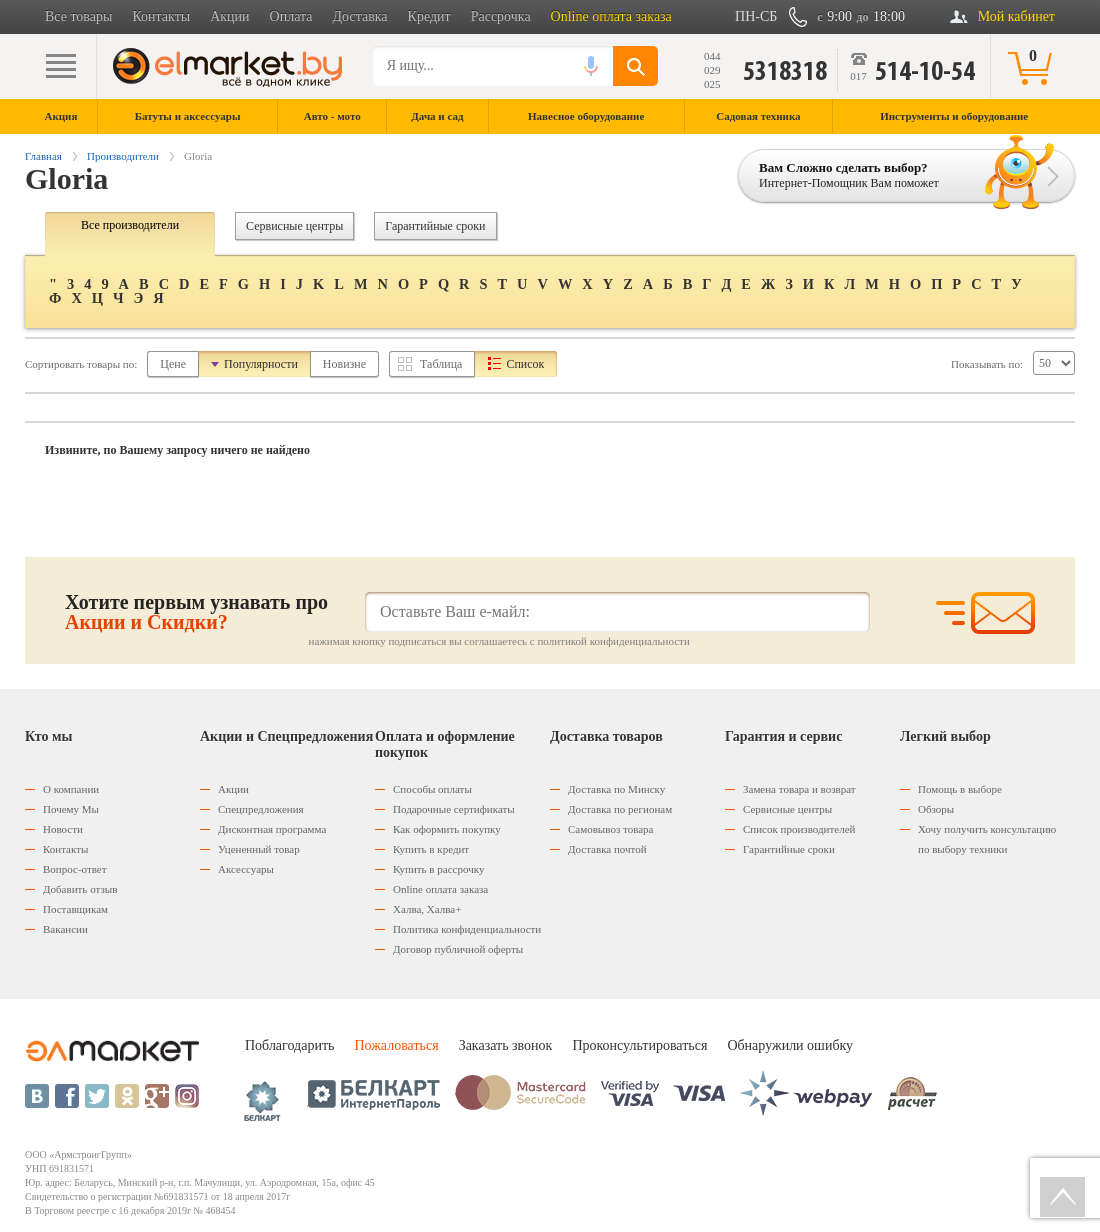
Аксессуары (246, 869)
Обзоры (936, 809)
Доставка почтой (607, 849)
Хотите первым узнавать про (196, 612)
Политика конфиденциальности (467, 929)
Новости (63, 829)
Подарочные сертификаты (454, 809)
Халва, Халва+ (427, 909)
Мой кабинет (1016, 16)
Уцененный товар (259, 849)
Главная (43, 156)
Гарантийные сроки (435, 226)
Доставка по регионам (620, 809)
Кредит (429, 16)
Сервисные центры (294, 226)
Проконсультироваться (639, 1045)
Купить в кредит (431, 849)
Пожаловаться (396, 1045)
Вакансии (65, 929)
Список (525, 364)
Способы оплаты (432, 789)
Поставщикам (75, 909)
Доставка (360, 16)
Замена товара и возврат (799, 789)
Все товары (78, 16)
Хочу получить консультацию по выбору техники (987, 839)
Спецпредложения (261, 809)
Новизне (344, 364)
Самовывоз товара (610, 829)
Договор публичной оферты (458, 949)
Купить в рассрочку (438, 869)
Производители (123, 156)
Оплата (291, 16)
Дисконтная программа (272, 829)
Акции (229, 16)
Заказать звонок (506, 1045)
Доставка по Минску (616, 789)
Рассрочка (501, 16)
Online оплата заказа (611, 16)
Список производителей (799, 829)
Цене (173, 364)
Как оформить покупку (447, 829)
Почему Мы (71, 809)
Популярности (261, 364)
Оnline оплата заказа (440, 889)
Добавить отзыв (80, 889)
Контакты (161, 16)
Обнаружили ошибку (790, 1045)
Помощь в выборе (960, 789)
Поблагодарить (289, 1045)
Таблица (441, 364)
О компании (71, 789)
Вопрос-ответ (75, 869)
